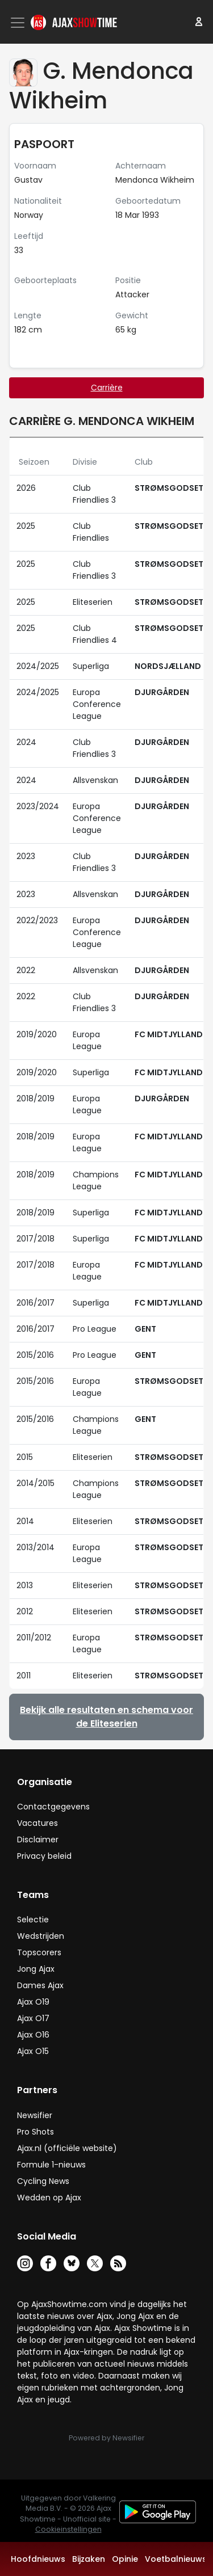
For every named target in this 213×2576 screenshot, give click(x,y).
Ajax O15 (33, 2051)
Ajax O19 (33, 2001)
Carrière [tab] (107, 387)
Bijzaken (88, 2559)
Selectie (33, 1919)
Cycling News (43, 2181)
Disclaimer (38, 1839)
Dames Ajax (40, 1985)
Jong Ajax (36, 1969)
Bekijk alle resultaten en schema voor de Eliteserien (106, 1716)
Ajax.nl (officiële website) (67, 2148)
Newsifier (34, 2115)
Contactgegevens (53, 1806)
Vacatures (37, 1823)
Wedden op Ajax (49, 2197)
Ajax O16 (33, 2034)
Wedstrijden (40, 1936)
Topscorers (39, 1952)
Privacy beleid (44, 1856)
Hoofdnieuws (38, 2559)
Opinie (125, 2559)
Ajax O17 (33, 2018)
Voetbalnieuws (176, 2559)
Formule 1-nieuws (51, 2164)
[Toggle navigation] (18, 22)
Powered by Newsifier (106, 2438)
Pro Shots (35, 2131)
